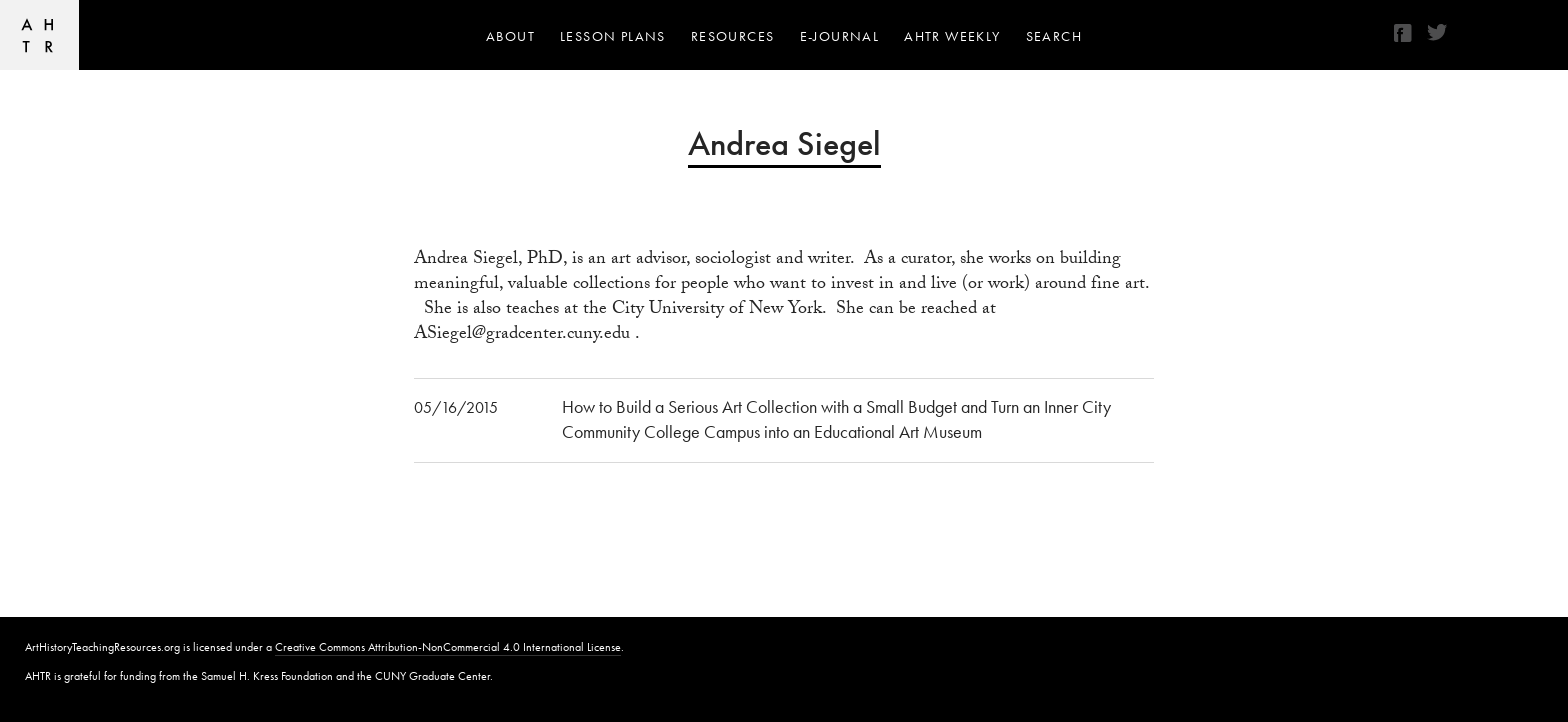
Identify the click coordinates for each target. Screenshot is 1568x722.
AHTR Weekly (952, 36)
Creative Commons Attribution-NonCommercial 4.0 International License (448, 647)
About (510, 36)
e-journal (840, 36)
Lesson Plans (613, 36)
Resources (733, 36)
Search (1054, 36)
